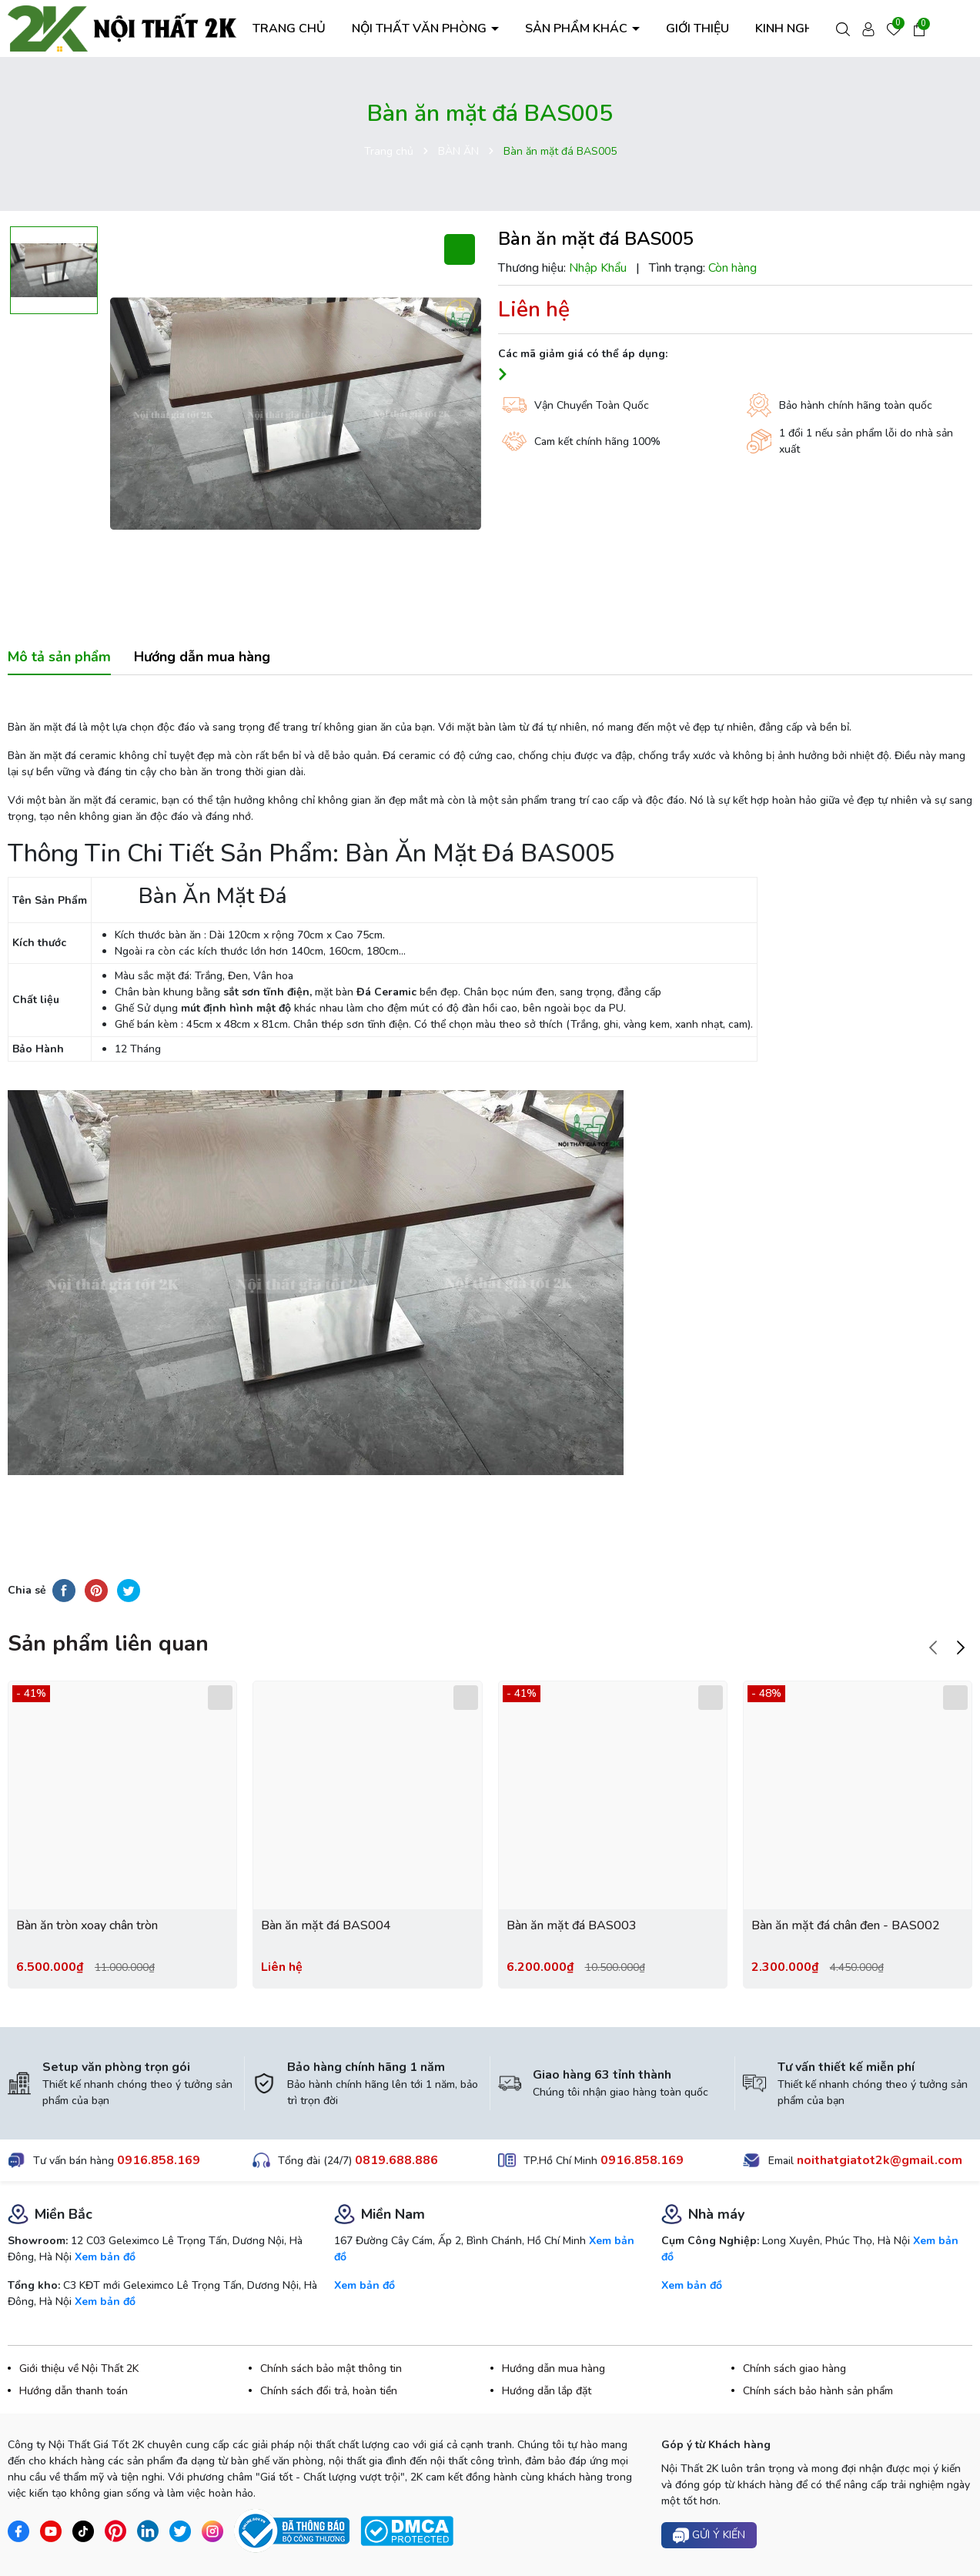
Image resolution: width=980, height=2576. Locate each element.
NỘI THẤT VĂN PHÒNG (421, 28)
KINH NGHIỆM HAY (808, 28)
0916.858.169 (158, 2160)
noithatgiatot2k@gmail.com (879, 2160)
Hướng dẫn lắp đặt (546, 2391)
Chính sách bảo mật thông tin (331, 2368)
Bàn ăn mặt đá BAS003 (572, 1925)
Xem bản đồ (105, 2257)
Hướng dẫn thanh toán (73, 2391)
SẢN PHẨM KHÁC (577, 28)
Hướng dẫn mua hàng (553, 2368)
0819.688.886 (396, 2160)
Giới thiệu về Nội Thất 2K (79, 2368)
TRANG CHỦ (289, 28)
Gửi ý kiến (709, 2535)
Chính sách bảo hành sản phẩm (818, 2391)
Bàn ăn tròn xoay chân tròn (87, 1925)
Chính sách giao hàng (794, 2368)
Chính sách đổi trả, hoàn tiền (328, 2391)
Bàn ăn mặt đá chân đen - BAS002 (845, 1925)
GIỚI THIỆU (697, 28)
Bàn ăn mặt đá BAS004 (326, 1925)
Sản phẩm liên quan (108, 1643)
